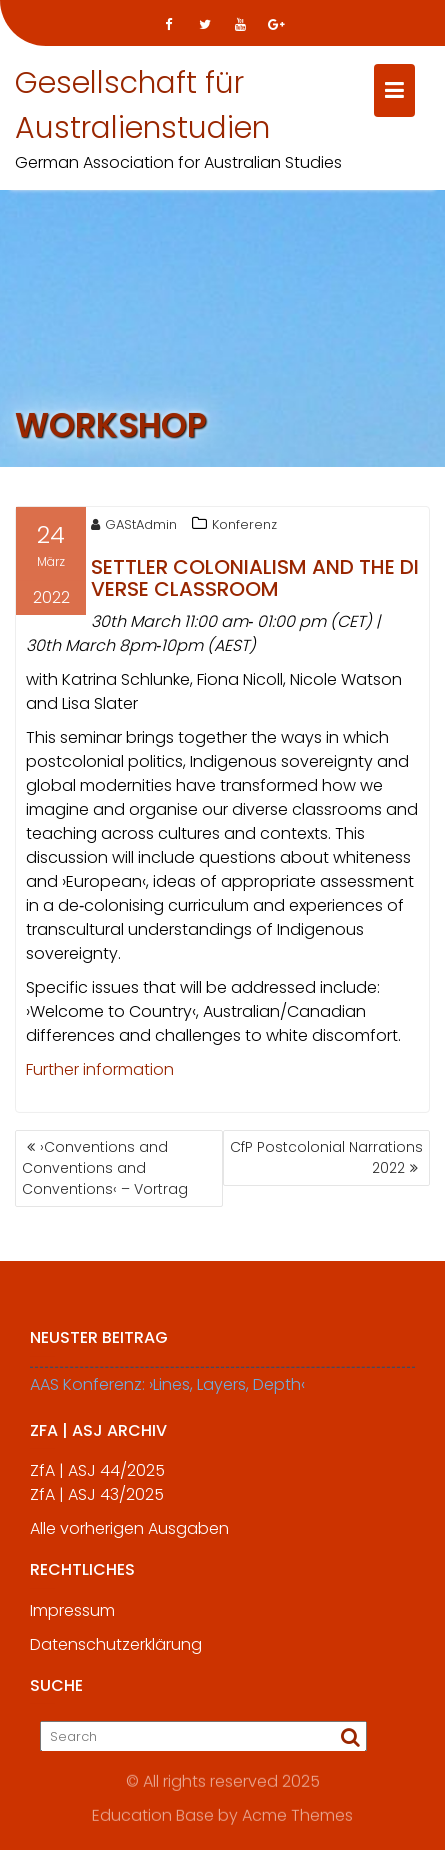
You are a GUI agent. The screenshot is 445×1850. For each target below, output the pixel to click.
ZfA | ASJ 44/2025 (97, 1476)
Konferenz (244, 526)
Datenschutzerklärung (116, 1650)
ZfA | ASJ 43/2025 (97, 1500)
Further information (100, 1071)
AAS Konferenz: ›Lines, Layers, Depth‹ (167, 1390)
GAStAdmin (134, 526)
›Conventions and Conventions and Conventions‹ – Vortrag (105, 1168)
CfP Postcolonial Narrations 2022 (326, 1157)
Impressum (72, 1616)
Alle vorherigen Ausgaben (129, 1534)
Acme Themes (297, 1815)
